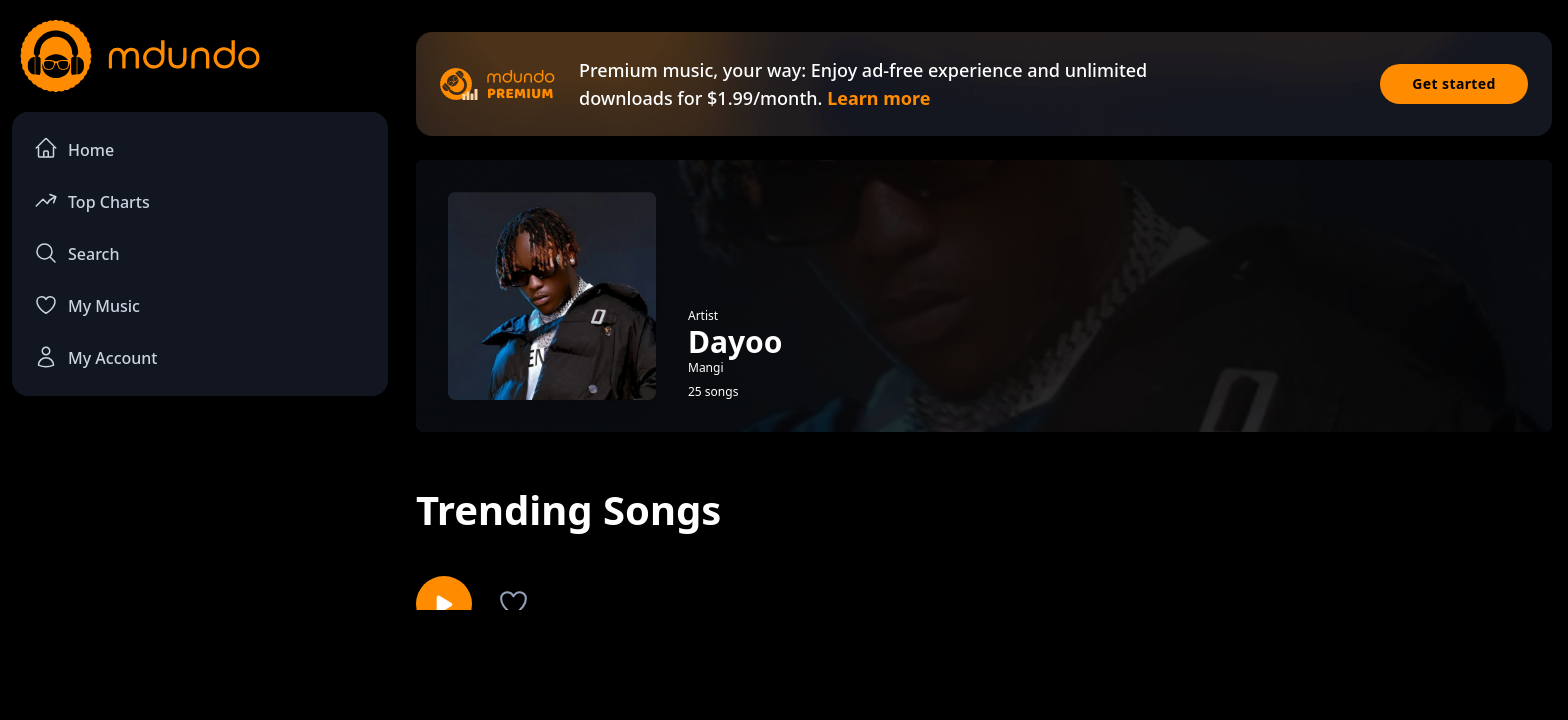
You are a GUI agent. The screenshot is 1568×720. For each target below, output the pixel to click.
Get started (1454, 83)
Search (76, 253)
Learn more (878, 98)
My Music (87, 305)
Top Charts (92, 200)
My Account (95, 357)
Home (74, 148)
